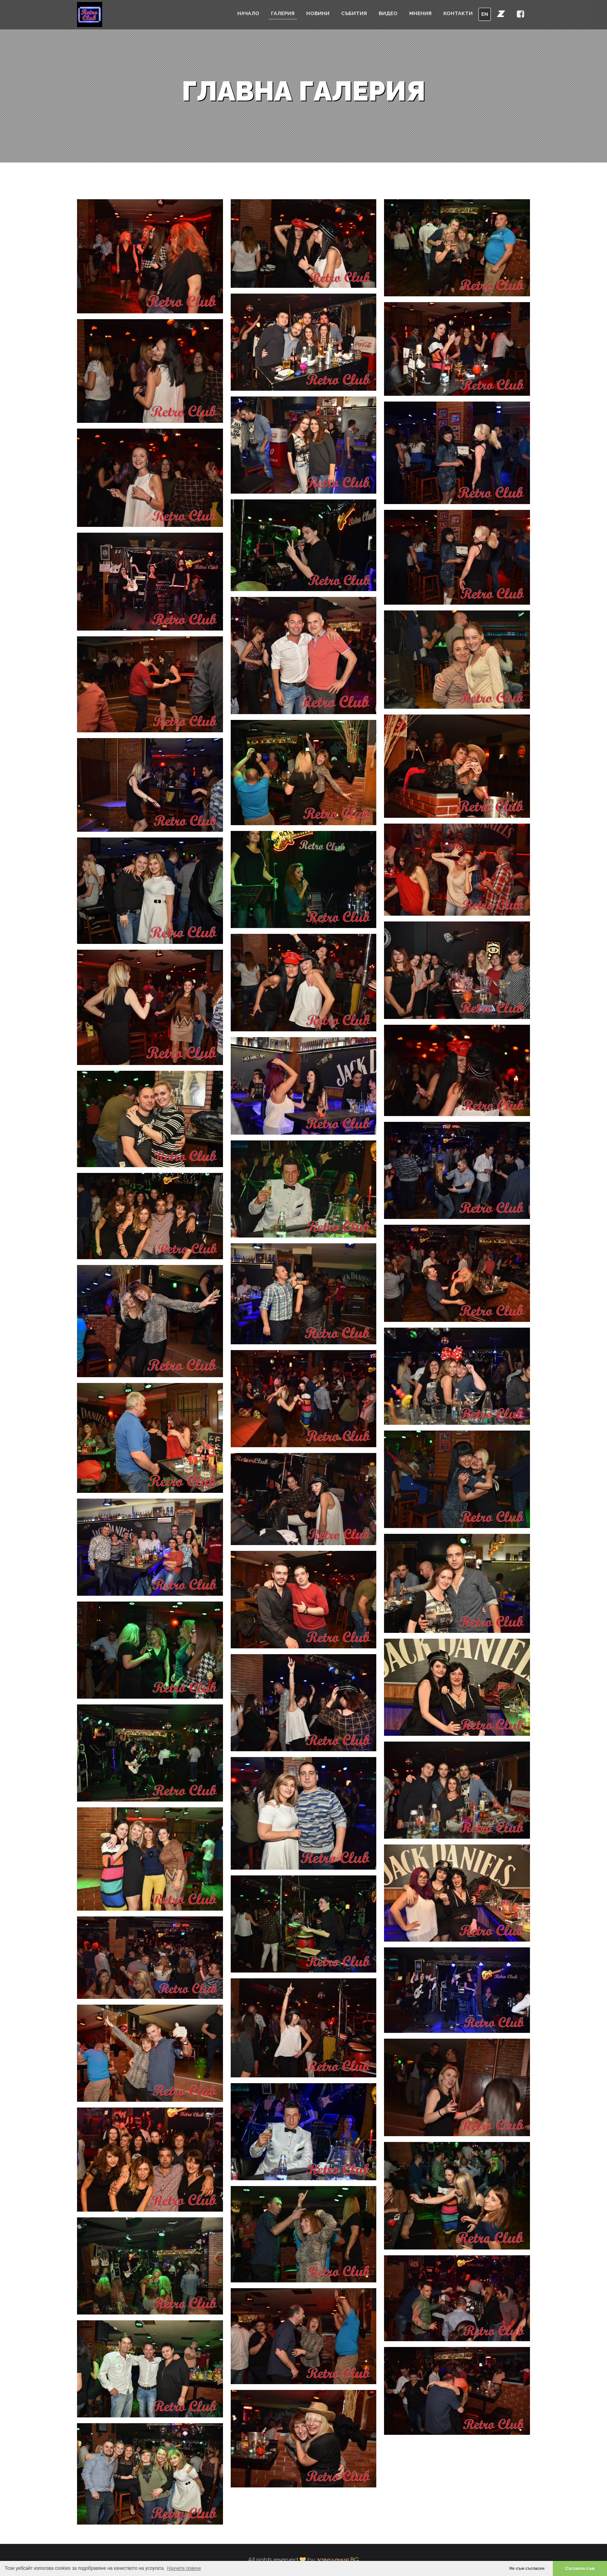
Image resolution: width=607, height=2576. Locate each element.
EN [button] (484, 14)
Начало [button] (248, 13)
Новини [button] (317, 13)
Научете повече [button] (184, 2568)
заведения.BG (338, 2559)
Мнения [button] (420, 13)
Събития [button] (354, 13)
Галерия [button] (283, 13)
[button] (501, 13)
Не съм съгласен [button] (527, 2568)
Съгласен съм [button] (580, 2568)
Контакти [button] (458, 13)
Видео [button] (388, 13)
